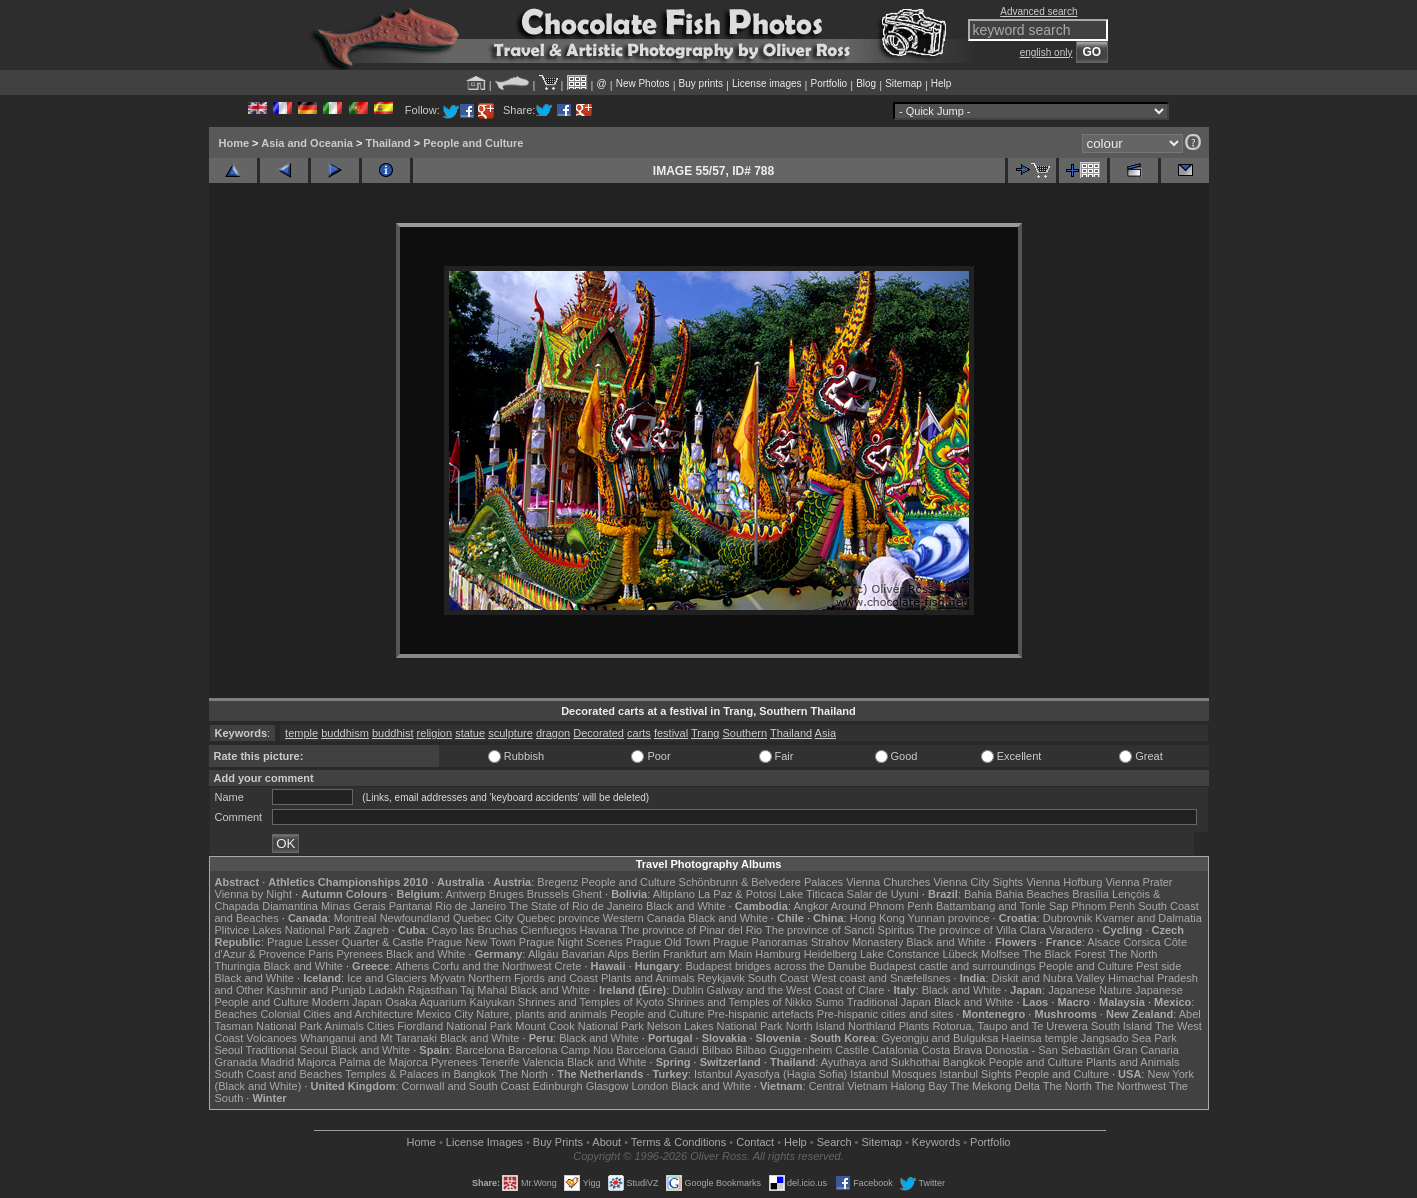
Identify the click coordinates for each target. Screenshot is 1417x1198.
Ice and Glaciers (386, 978)
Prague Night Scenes (571, 942)
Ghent (587, 894)
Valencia (543, 1062)
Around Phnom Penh (882, 906)
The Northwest (1131, 1086)
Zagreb (371, 930)
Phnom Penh (1104, 906)
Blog (866, 83)
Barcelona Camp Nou (560, 1050)
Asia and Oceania (307, 143)
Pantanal (410, 906)
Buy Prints (558, 1142)
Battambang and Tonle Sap (1002, 906)
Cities (381, 1026)
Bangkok (964, 1062)
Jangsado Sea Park (1129, 1038)
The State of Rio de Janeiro (576, 906)
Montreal (355, 918)
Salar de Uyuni (883, 894)
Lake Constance (900, 954)
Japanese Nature (1090, 990)
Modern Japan (347, 1002)
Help (941, 83)
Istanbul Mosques (893, 1074)
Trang (705, 733)
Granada (236, 1062)
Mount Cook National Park (579, 1026)
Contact (755, 1142)
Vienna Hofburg (1064, 882)
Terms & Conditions (678, 1142)
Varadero (1071, 930)
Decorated (598, 733)
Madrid (277, 1062)
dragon (553, 733)
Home (234, 143)
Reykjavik (721, 978)
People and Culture (473, 143)
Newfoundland (415, 918)
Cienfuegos (549, 930)
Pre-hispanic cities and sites (885, 1014)
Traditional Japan (889, 1002)
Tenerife (499, 1062)
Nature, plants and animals (541, 1014)
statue (470, 733)
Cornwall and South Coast (466, 1086)
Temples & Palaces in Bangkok (420, 1074)
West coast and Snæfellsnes (880, 978)
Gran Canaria (1146, 1050)
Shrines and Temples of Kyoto (591, 1002)
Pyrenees (359, 954)
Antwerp (465, 894)
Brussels (548, 894)
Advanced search (1038, 11)
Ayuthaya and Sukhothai (880, 1062)
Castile (852, 1050)
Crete (568, 966)
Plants (914, 1026)
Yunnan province (949, 918)
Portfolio (828, 83)
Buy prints (701, 83)
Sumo (829, 1002)
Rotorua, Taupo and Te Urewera (1010, 1026)
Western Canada (644, 918)
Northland (872, 1026)
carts (639, 733)
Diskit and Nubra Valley (1049, 978)
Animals (344, 1026)
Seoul (229, 1050)
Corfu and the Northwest (491, 966)
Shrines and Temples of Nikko (739, 1002)
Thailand (387, 143)
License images (766, 83)
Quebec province (558, 918)
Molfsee (1000, 954)
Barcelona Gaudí (657, 1050)
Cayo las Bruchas (475, 930)
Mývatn (447, 978)
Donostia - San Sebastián (1047, 1050)
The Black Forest (1063, 954)
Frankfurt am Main (707, 954)
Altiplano (674, 894)
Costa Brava (951, 1050)
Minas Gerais (353, 906)
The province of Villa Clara (981, 930)
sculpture (510, 733)
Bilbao (717, 1050)
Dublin (687, 990)
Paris (320, 954)
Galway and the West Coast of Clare (796, 990)
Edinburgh (557, 1086)
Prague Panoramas (760, 942)
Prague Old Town (668, 942)
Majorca (316, 1062)
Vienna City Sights (978, 882)
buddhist (393, 733)
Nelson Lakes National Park (715, 1026)
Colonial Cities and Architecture (336, 1014)
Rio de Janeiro (470, 906)
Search (834, 1142)
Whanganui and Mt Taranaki (368, 1038)
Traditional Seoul (287, 1050)
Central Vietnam (848, 1086)
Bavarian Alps (595, 954)
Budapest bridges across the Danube (775, 966)
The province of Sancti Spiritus (839, 930)
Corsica (1141, 942)
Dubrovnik (1068, 918)
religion (434, 733)
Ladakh (387, 990)
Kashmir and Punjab (315, 990)
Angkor (810, 906)
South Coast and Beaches (279, 1074)
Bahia (978, 894)
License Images (484, 1142)
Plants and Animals (648, 978)
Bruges (506, 894)
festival (671, 733)
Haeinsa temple (1039, 1038)
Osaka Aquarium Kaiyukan (450, 1002)
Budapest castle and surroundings (952, 966)
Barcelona (480, 1050)
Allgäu (543, 954)
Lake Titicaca (811, 894)
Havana (599, 930)
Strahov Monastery (857, 942)
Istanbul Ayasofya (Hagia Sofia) (770, 1074)
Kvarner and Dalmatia (1148, 918)
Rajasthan (433, 990)
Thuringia (238, 966)
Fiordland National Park (454, 1026)
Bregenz (557, 882)
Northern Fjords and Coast (533, 978)
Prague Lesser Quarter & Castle (345, 942)
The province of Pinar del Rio (691, 930)
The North (1132, 954)
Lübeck (959, 954)
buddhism (345, 733)
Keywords (936, 1142)
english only (1046, 52)
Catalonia (895, 1050)
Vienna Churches (888, 882)
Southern (744, 733)
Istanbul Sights (976, 1074)
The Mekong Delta (995, 1086)
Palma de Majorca (383, 1062)
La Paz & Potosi (737, 894)
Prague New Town (471, 942)
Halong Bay (918, 1086)
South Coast (778, 978)
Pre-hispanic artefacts (760, 1014)
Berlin (646, 954)
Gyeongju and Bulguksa (939, 1038)
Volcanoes (271, 1038)
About (606, 1142)
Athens (412, 966)
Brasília (1090, 894)
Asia (825, 733)
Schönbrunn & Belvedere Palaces (761, 882)
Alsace (1103, 942)
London (649, 1086)
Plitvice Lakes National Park (283, 930)
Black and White (685, 906)
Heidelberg (830, 954)
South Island (1121, 1026)
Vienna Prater (1138, 882)
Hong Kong (877, 918)
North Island (815, 1026)
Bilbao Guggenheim (784, 1050)
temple (301, 733)
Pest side (1158, 966)
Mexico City (444, 1014)
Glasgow (607, 1086)
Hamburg (777, 954)
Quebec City (483, 918)
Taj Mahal (483, 990)
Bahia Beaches (1032, 894)
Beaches (236, 1014)
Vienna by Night (253, 894)
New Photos (643, 83)
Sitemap (903, 83)
